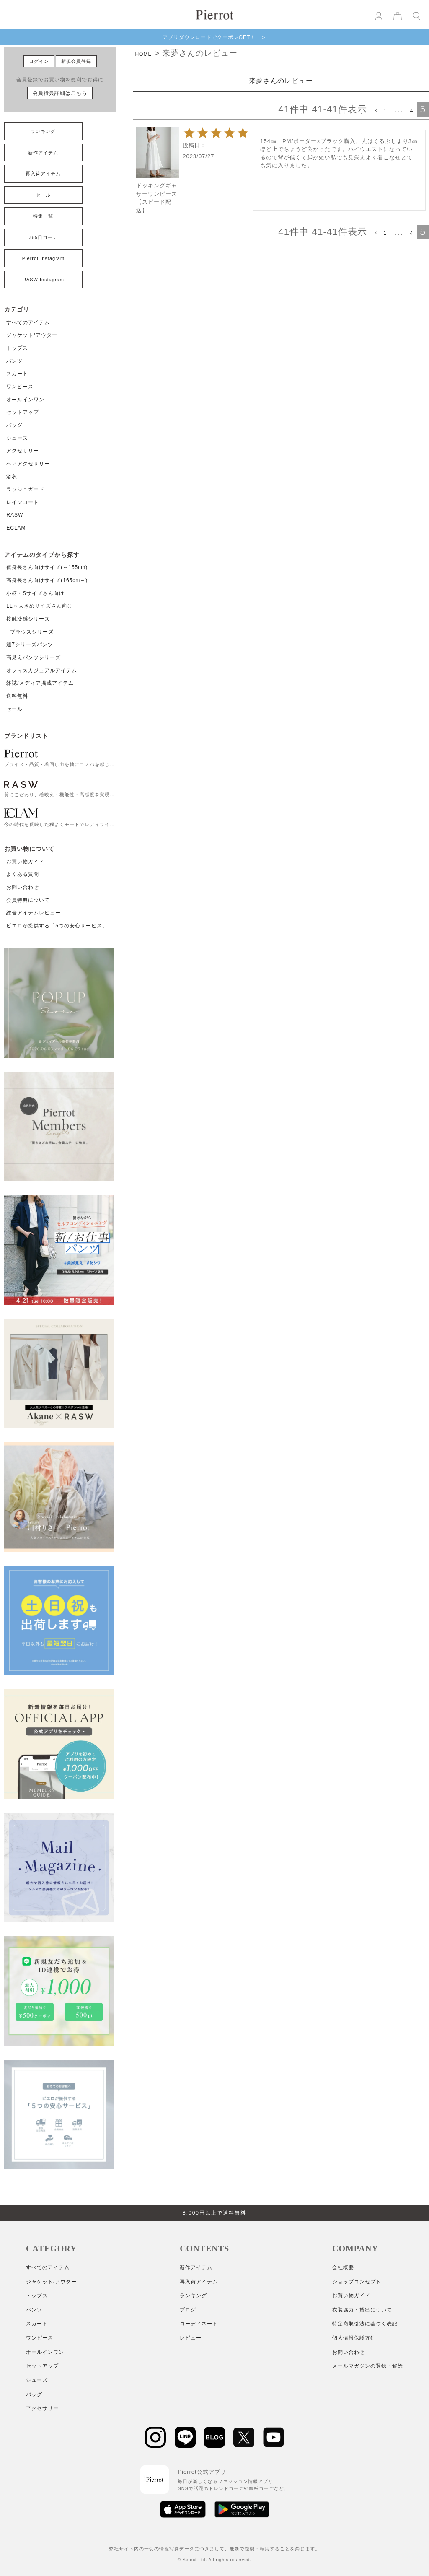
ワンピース (20, 387)
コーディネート (199, 2324)
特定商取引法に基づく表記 (365, 2324)
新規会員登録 (76, 61)
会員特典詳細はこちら (60, 93)
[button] (375, 111)
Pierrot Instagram (43, 258)
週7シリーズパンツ (29, 644)
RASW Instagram (43, 279)
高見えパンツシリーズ (33, 657)
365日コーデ (43, 237)
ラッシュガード (25, 489)
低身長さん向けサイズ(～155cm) (47, 567)
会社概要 (343, 2267)
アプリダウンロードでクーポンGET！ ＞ (215, 37)
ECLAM (16, 528)
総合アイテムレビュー (33, 913)
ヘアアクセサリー (28, 464)
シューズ (17, 438)
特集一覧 (43, 215)
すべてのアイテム (28, 322)
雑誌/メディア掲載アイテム (39, 683)
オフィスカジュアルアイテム (41, 670)
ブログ (188, 2310)
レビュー (191, 2338)
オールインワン (25, 399)
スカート (17, 374)
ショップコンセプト (356, 2282)
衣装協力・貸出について (362, 2310)
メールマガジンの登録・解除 (367, 2366)
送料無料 (17, 696)
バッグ (14, 425)
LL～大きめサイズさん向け (39, 606)
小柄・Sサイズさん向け (35, 593)
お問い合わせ (22, 887)
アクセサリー (22, 451)
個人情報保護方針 (354, 2338)
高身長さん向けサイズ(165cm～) (47, 580)
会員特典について (28, 900)
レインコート (22, 502)
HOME (143, 54)
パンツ (14, 361)
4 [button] (411, 111)
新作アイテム (43, 152)
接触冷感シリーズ (28, 619)
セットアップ (22, 412)
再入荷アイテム (43, 173)
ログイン (39, 61)
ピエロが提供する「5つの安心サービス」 (57, 926)
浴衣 (11, 477)
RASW (14, 515)
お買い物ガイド (25, 862)
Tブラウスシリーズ (29, 632)
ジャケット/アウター (31, 335)
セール (43, 194)
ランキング (43, 131)
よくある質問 (22, 874)
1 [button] (385, 111)
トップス (17, 348)
